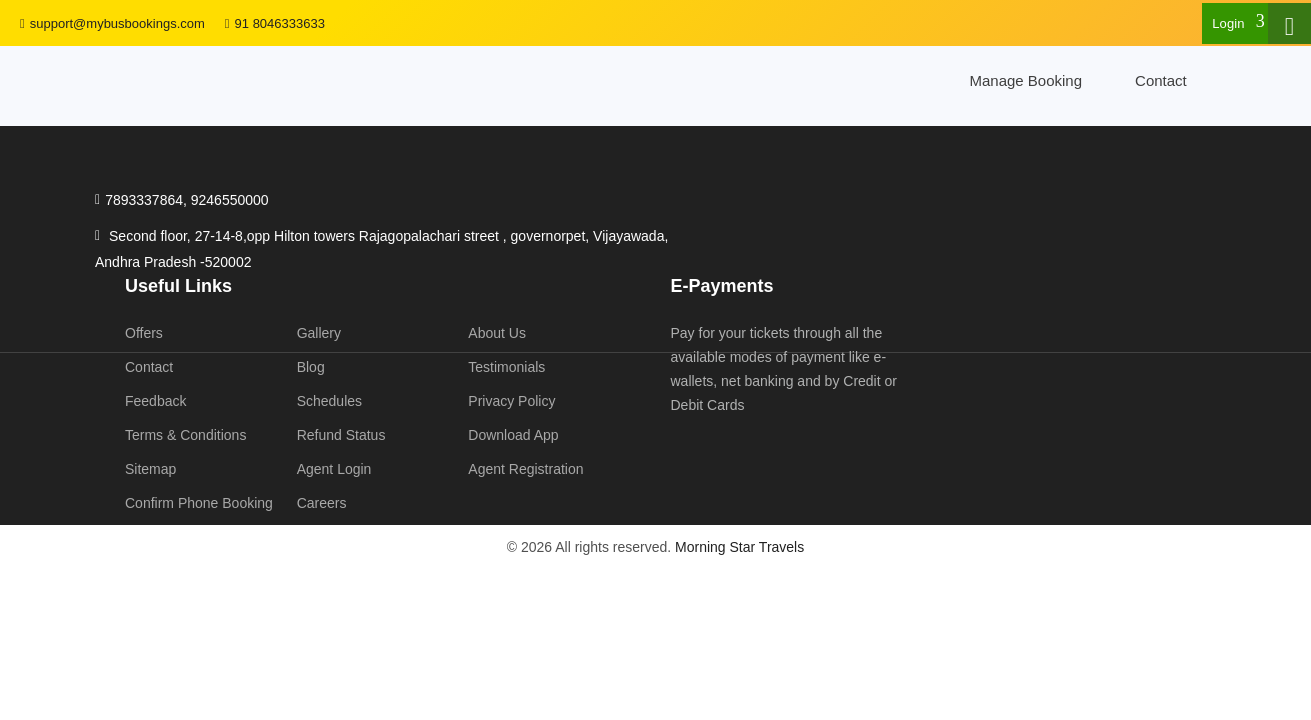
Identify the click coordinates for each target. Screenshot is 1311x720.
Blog (311, 367)
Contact (1161, 80)
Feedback (155, 401)
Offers (144, 333)
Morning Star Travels (739, 547)
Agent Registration (525, 469)
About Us (497, 333)
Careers (322, 503)
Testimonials (506, 367)
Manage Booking (1025, 80)
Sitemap (150, 469)
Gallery (319, 333)
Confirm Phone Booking (199, 503)
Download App (513, 435)
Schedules (329, 401)
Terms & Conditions (185, 435)
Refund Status (341, 435)
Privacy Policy (511, 401)
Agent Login (334, 469)
